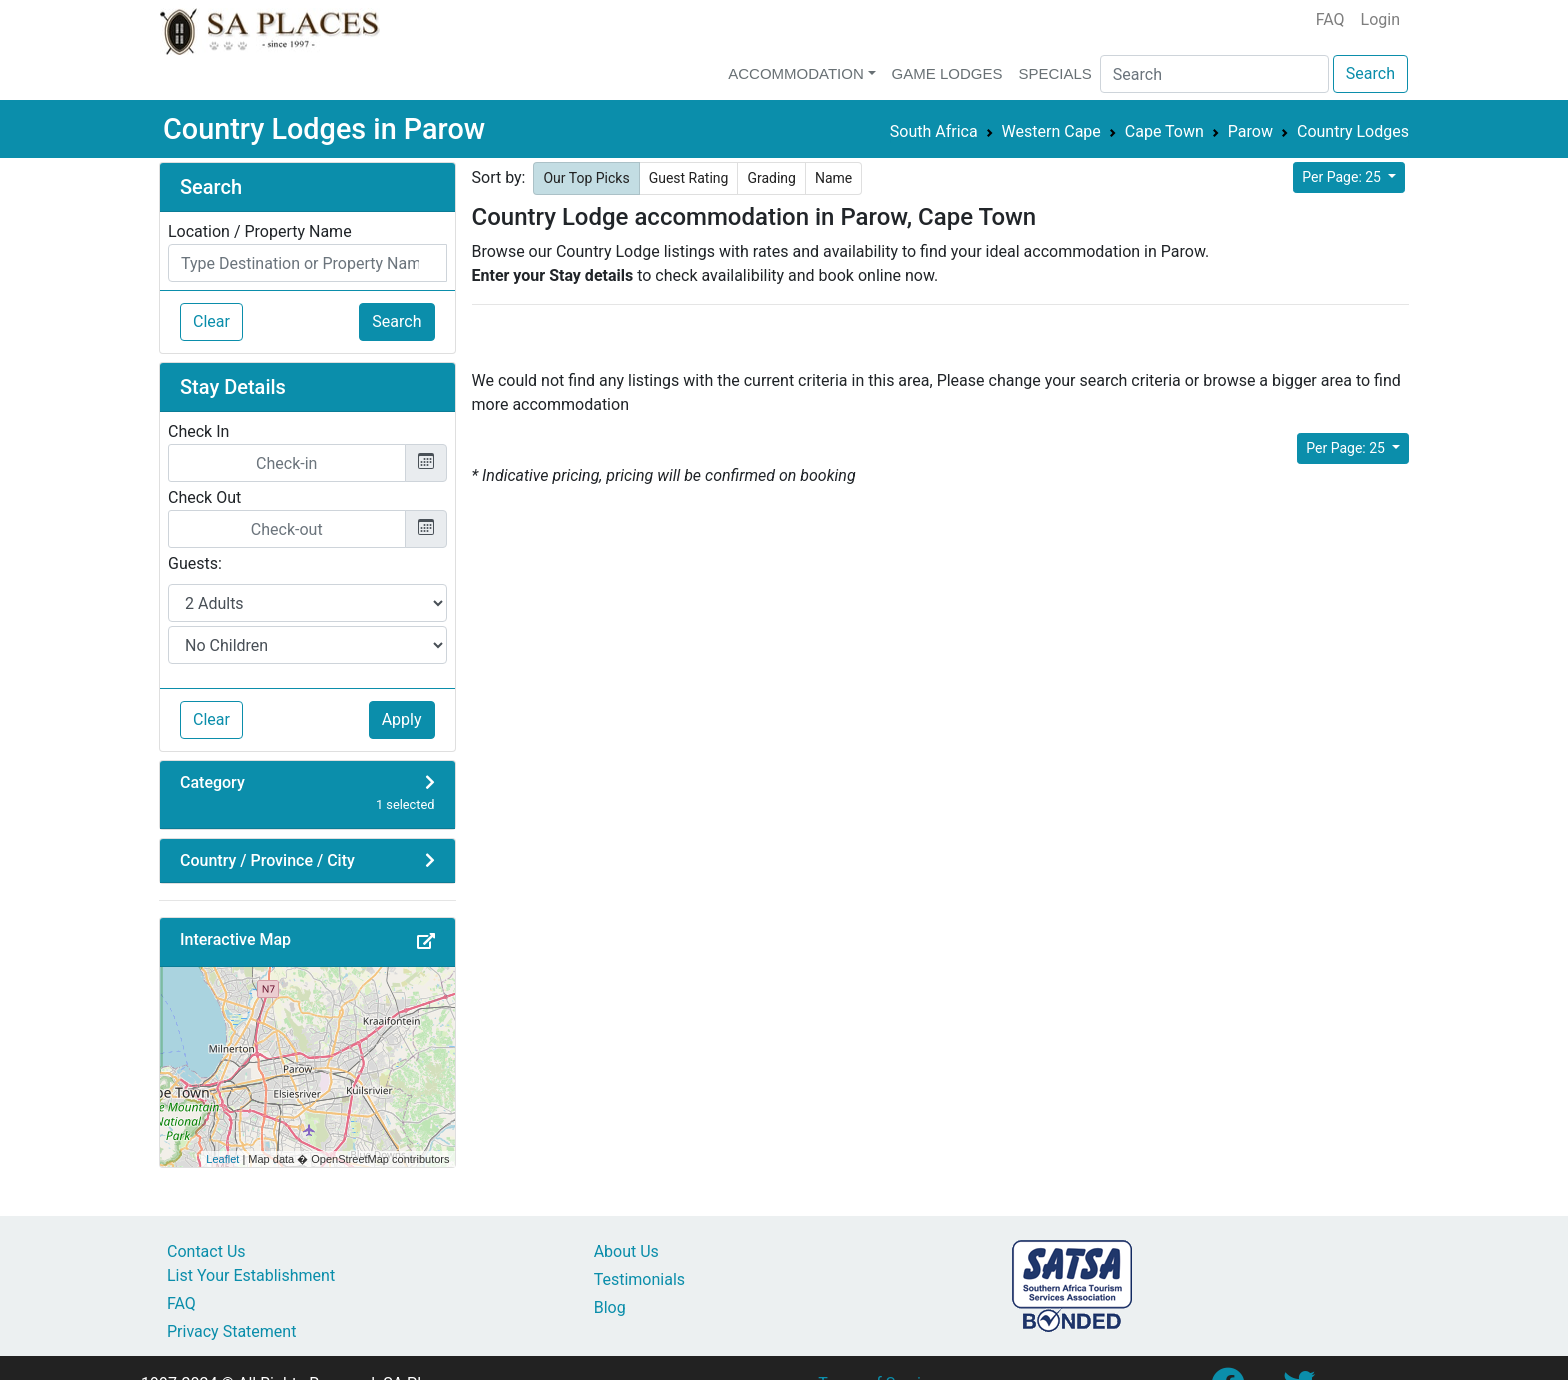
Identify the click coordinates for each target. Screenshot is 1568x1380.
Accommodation (796, 73)
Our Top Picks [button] (586, 178)
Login (1380, 19)
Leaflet (222, 1159)
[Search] (1214, 74)
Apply (402, 719)
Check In (198, 431)
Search (1370, 73)
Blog (610, 1307)
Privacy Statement (231, 1331)
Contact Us (206, 1251)
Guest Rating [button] (689, 178)
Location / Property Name (260, 231)
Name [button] (833, 178)
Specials (1054, 73)
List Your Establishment (251, 1275)
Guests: (195, 563)
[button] (426, 942)
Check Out (204, 497)
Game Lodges (947, 73)
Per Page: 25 (1343, 177)
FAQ (1330, 19)
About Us (626, 1251)
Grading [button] (771, 178)
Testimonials (639, 1279)
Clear (211, 321)
